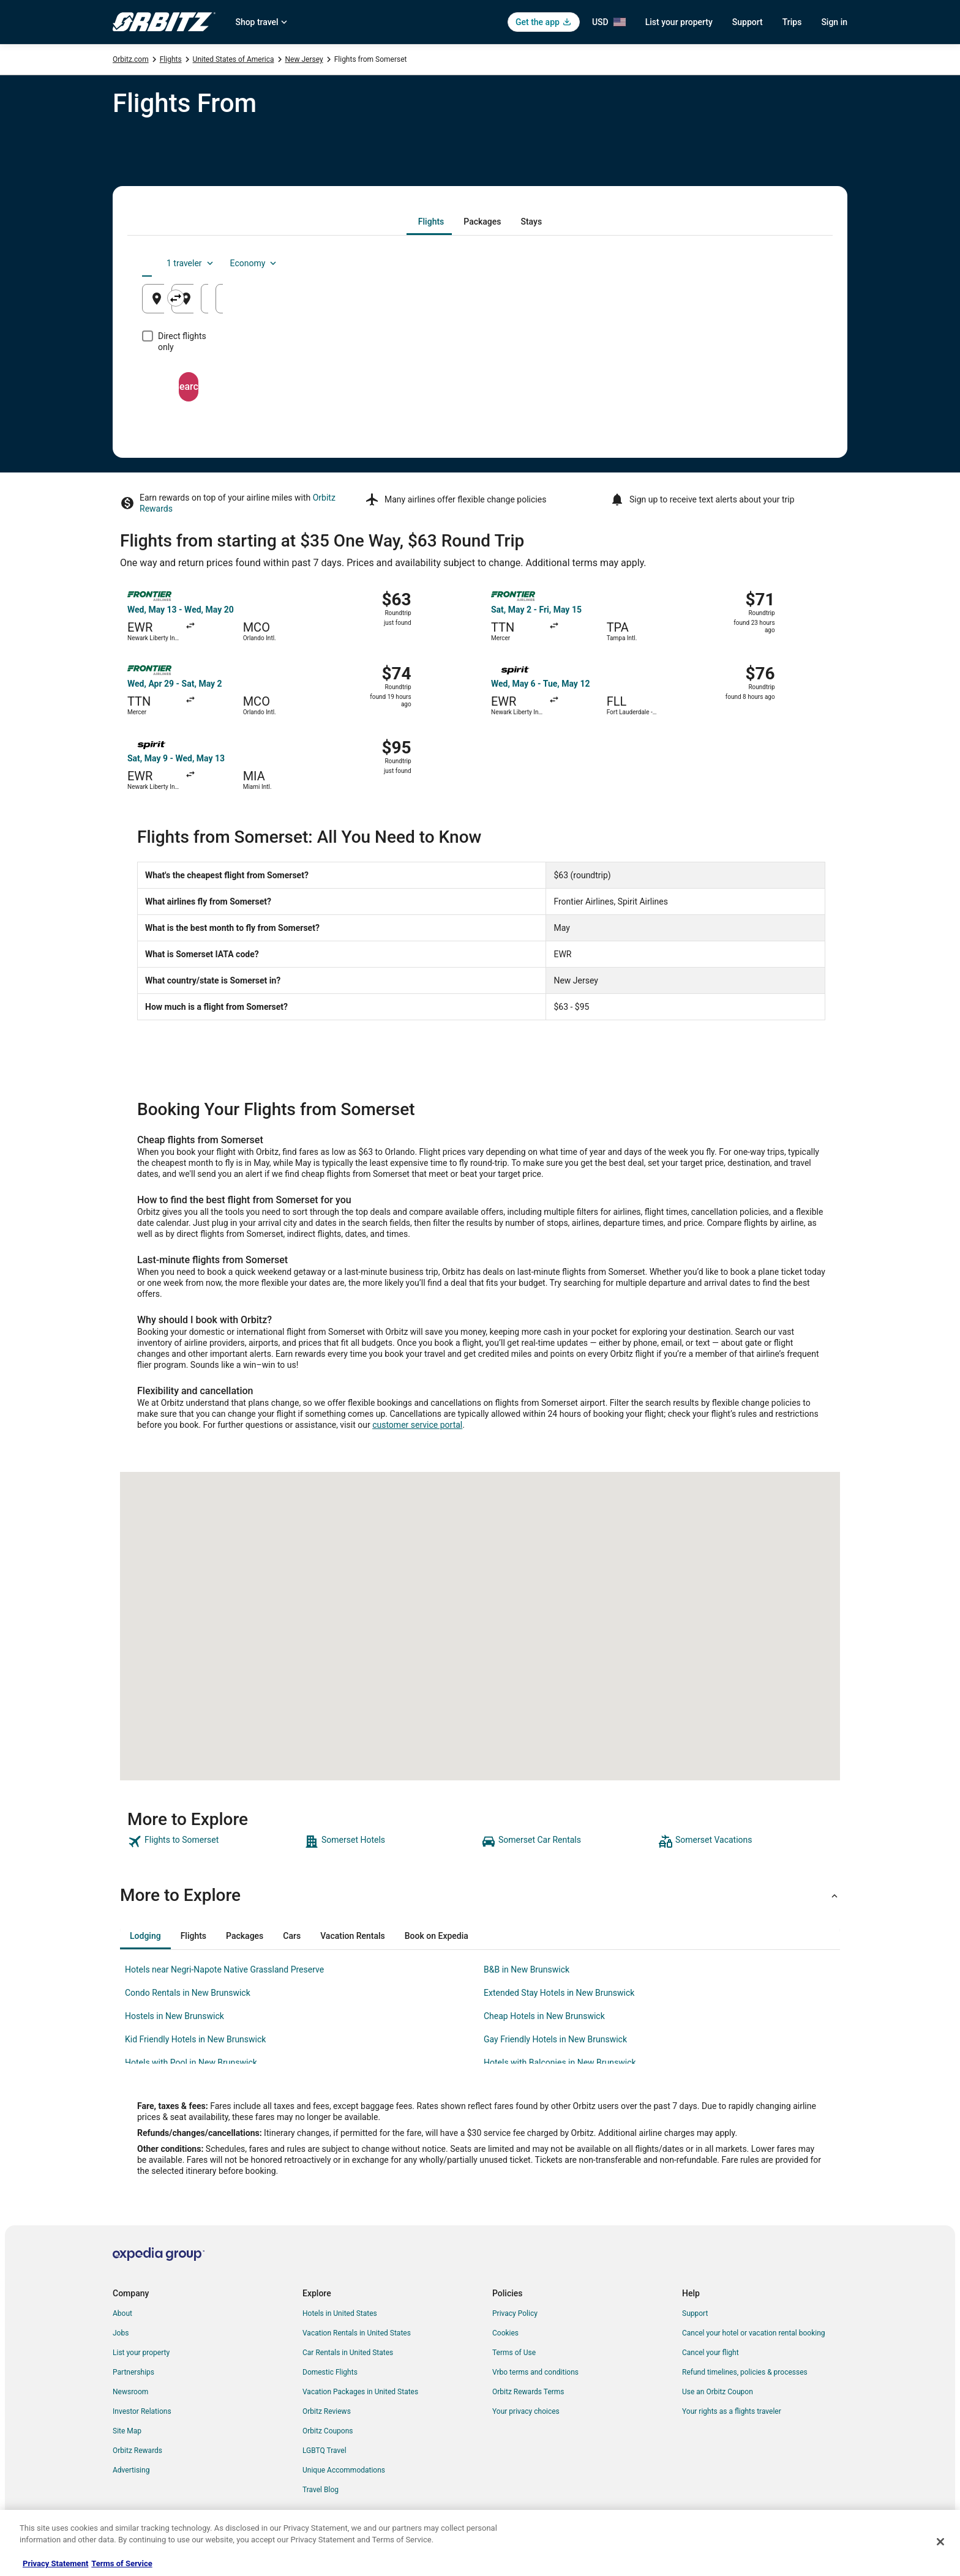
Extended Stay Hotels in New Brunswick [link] (559, 1993)
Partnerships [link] (133, 2372)
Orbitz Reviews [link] (326, 2411)
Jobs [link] (121, 2333)
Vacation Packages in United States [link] (360, 2391)
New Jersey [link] (304, 59)
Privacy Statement (55, 2563)
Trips (792, 22)
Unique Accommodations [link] (343, 2470)
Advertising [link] (131, 2470)
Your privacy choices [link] (526, 2411)
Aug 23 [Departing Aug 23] (639, 303)
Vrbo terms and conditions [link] (535, 2372)
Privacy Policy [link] (515, 2313)
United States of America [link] (233, 59)
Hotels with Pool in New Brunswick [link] (191, 2062)
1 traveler (715, 263)
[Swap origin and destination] (369, 298)
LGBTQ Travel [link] (324, 2450)
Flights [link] (171, 59)
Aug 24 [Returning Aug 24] (753, 303)
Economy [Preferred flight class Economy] (778, 263)
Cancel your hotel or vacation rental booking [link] (753, 2333)
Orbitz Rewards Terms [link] (528, 2391)
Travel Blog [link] (320, 2489)
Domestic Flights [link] (330, 2372)
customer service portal (417, 1425)
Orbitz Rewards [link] (137, 2450)
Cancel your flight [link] (710, 2352)
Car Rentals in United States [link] (347, 2352)
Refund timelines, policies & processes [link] (745, 2372)
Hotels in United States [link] (339, 2313)
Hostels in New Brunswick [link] (174, 2016)
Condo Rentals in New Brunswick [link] (187, 1993)
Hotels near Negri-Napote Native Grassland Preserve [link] (224, 1969)
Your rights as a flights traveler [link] (731, 2411)
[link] (214, 1841)
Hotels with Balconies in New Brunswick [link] (560, 2062)
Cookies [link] (505, 2333)
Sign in (834, 22)
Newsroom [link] (130, 2391)
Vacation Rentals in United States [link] (356, 2333)
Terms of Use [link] (514, 2352)
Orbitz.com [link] (131, 59)
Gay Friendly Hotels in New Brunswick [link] (555, 2039)
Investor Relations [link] (142, 2411)
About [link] (122, 2313)
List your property (679, 22)
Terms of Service (121, 2563)
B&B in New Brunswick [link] (526, 1969)
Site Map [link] (127, 2431)
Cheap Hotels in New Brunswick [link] (544, 2016)
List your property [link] (141, 2352)
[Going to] (480, 298)
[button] (480, 1895)
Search (480, 375)
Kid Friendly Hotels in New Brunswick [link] (195, 2039)
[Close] (940, 2541)
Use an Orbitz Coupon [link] (717, 2391)
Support (747, 22)
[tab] (431, 221)
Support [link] (695, 2313)
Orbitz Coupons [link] (327, 2431)
